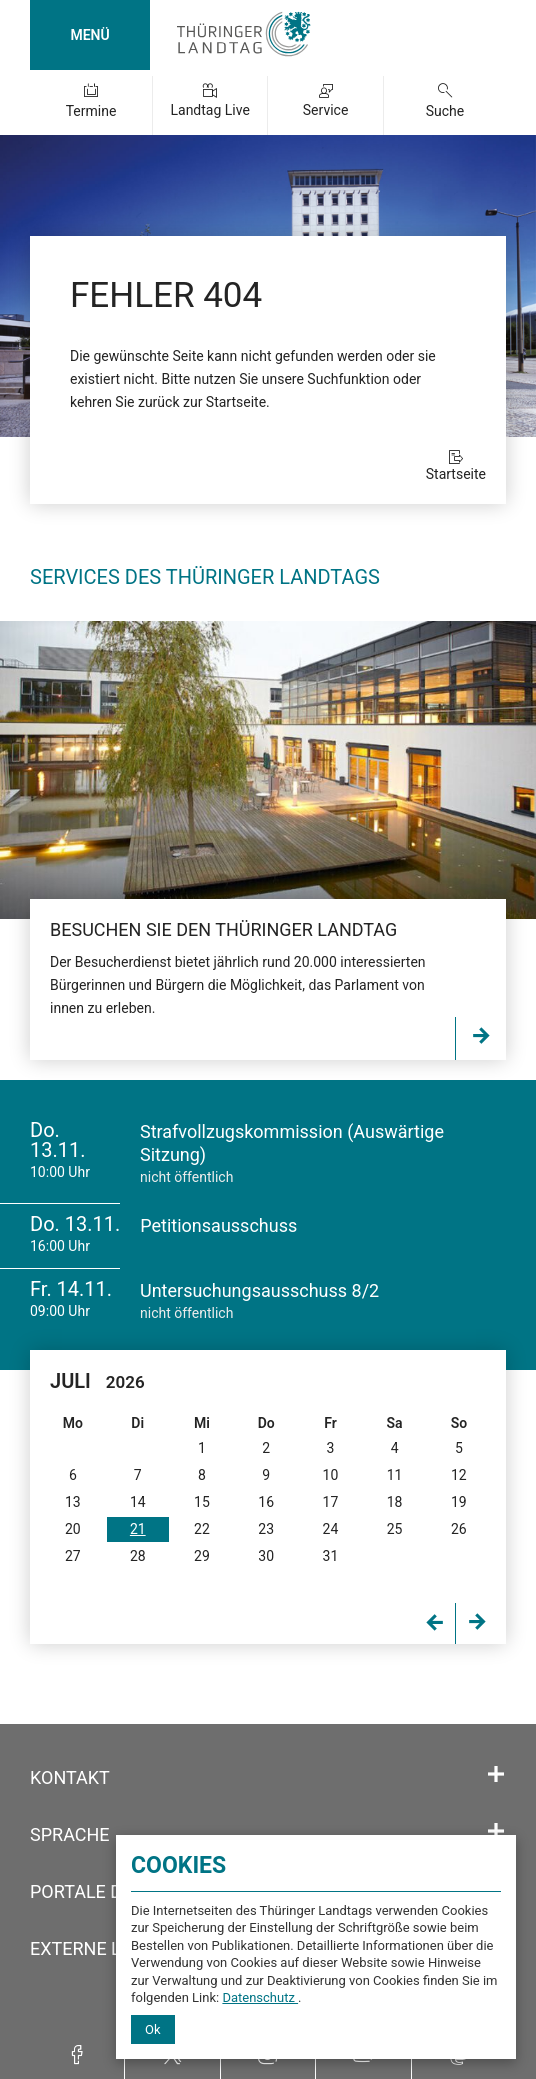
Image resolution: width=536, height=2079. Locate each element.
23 (266, 1529)
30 (266, 1556)
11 (395, 1475)
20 (73, 1529)
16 (266, 1502)
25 (395, 1529)
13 (73, 1502)
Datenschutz (260, 1997)
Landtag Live (209, 110)
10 (331, 1475)
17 (331, 1502)
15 (202, 1502)
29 (202, 1556)
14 (138, 1502)
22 (202, 1529)
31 (331, 1556)
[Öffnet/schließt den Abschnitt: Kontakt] (496, 1775)
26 (459, 1529)
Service (326, 110)
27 (73, 1556)
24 (331, 1529)
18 (395, 1502)
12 (459, 1475)
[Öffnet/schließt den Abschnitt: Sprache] (496, 1832)
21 (138, 1529)
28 (138, 1556)
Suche (445, 111)
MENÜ (89, 35)
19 (459, 1502)
